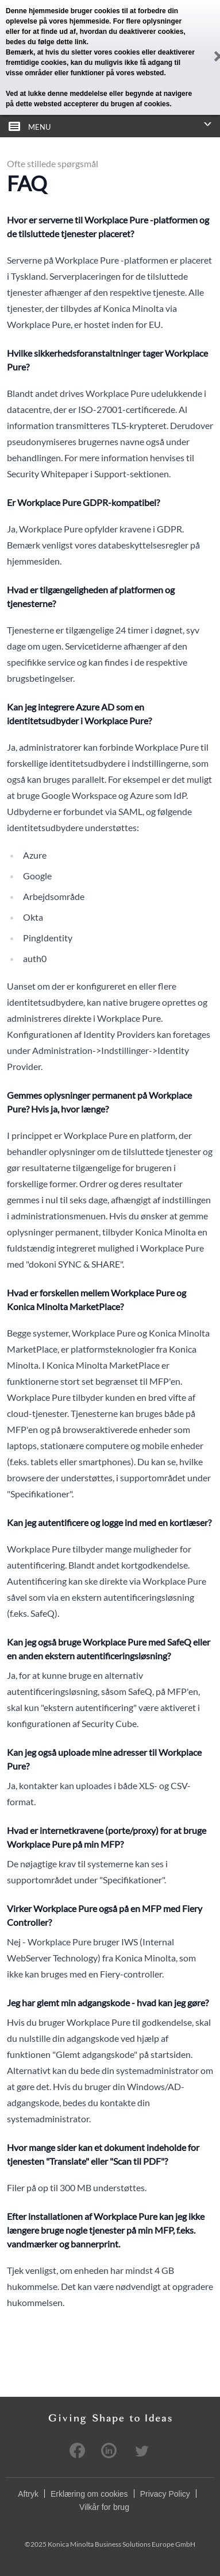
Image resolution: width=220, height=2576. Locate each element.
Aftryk (28, 2493)
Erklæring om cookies (89, 2493)
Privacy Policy (165, 2493)
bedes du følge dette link (46, 42)
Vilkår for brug (104, 2507)
